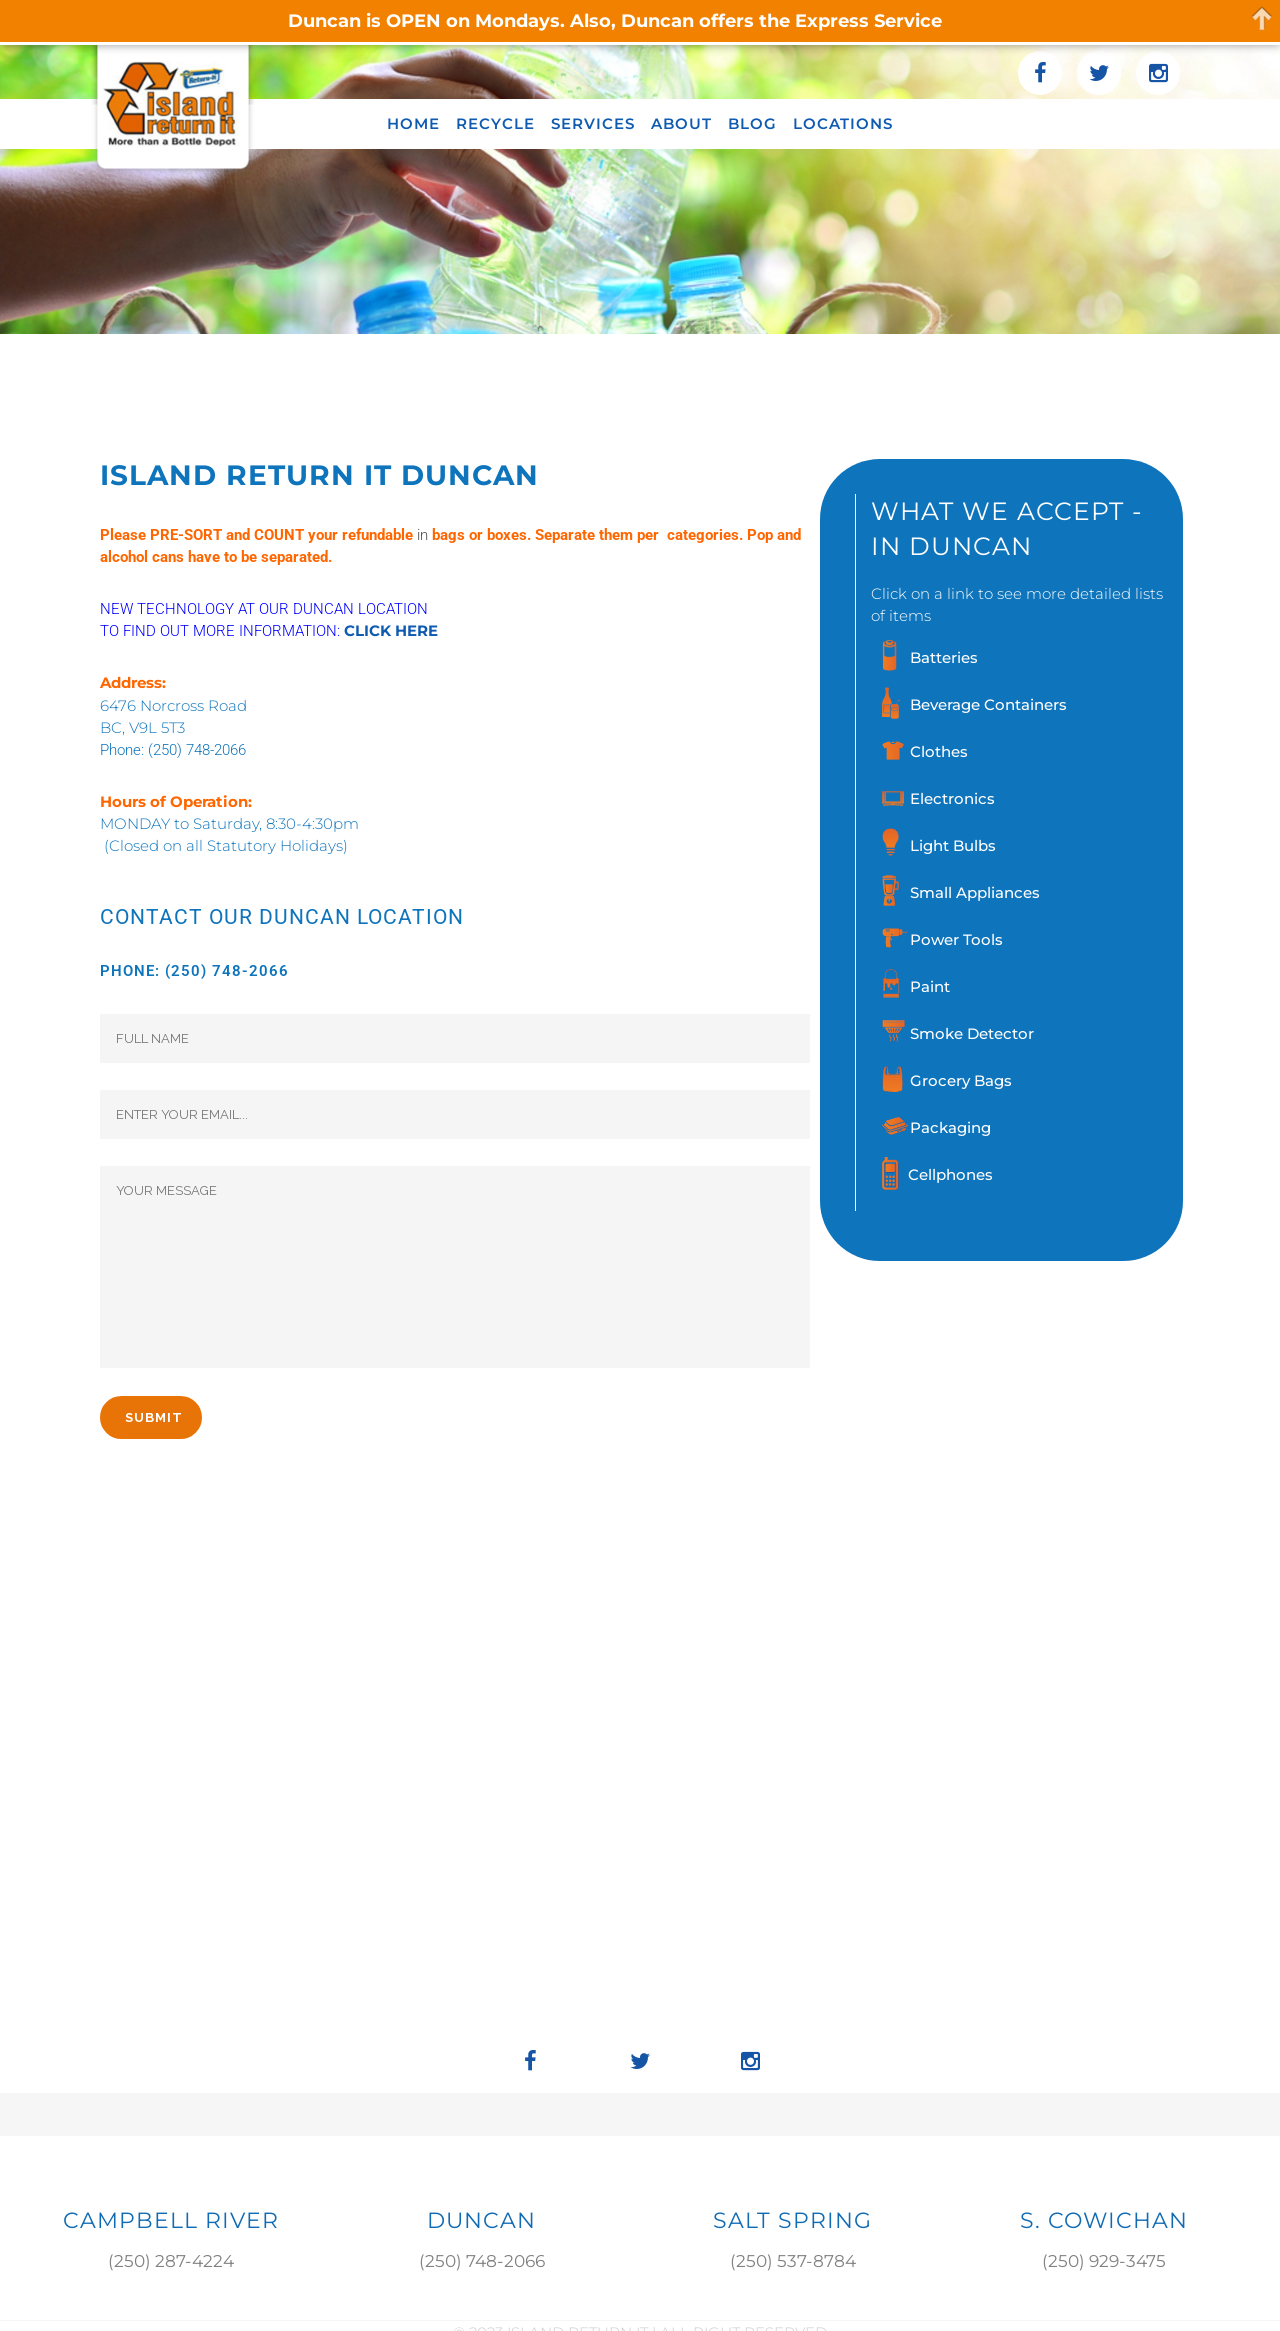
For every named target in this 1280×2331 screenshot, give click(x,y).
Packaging (950, 1127)
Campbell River (171, 2220)
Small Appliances (975, 892)
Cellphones (950, 1174)
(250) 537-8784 (793, 2261)
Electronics (952, 798)
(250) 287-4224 (171, 2261)
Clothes (939, 751)
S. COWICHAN (1104, 2220)
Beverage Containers (988, 704)
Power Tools (956, 939)
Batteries (944, 657)
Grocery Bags (961, 1080)
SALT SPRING (792, 2220)
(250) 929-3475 (1104, 2261)
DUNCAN (481, 2220)
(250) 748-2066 (197, 750)
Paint (930, 986)
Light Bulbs (953, 845)
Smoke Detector (972, 1033)
